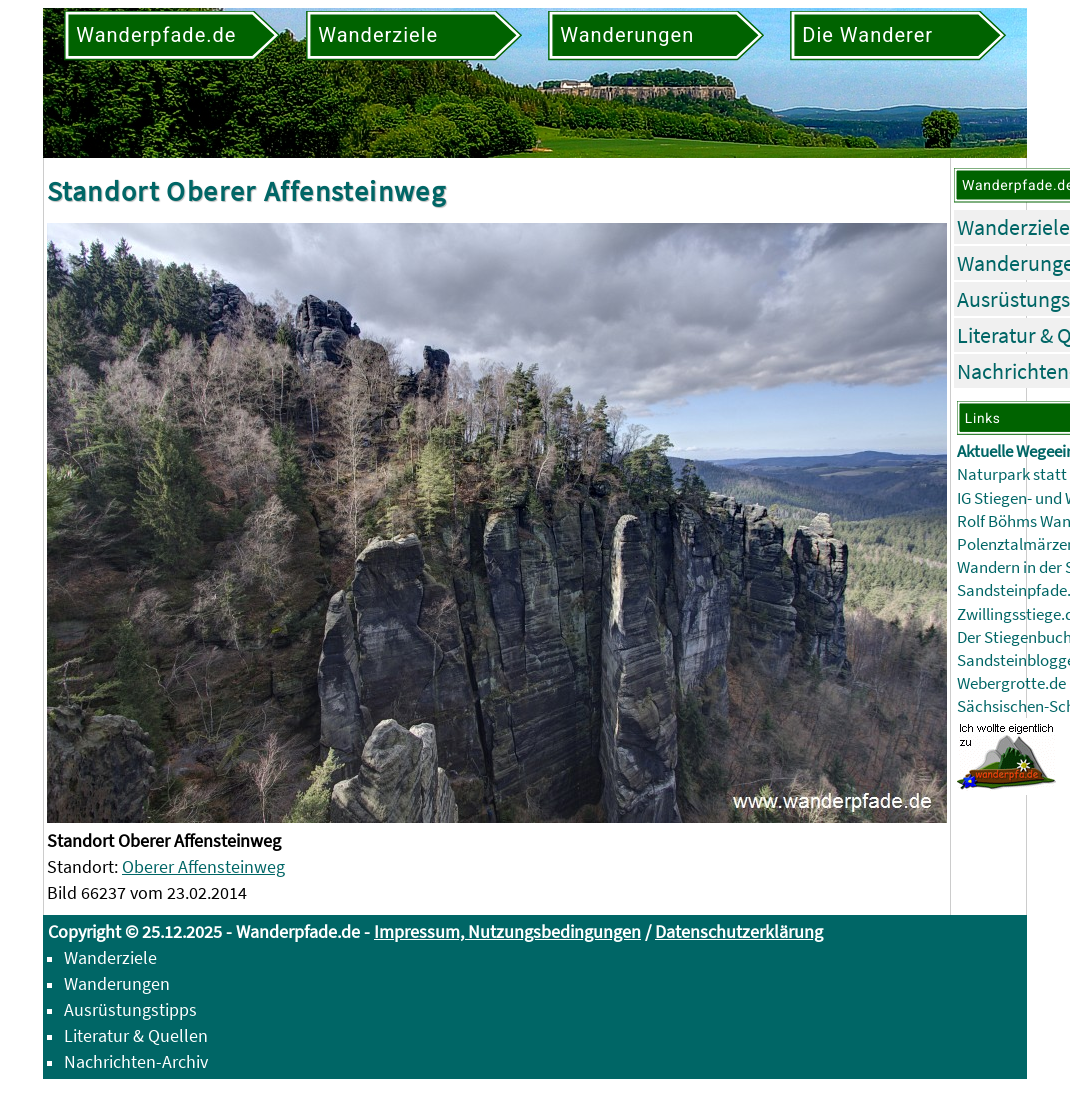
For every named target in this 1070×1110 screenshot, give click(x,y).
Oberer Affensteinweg (203, 866)
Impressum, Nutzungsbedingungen (507, 931)
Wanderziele (1013, 227)
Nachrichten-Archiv (136, 1061)
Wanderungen (117, 983)
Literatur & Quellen (136, 1035)
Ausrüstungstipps (130, 1009)
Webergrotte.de (1011, 683)
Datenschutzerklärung (739, 931)
